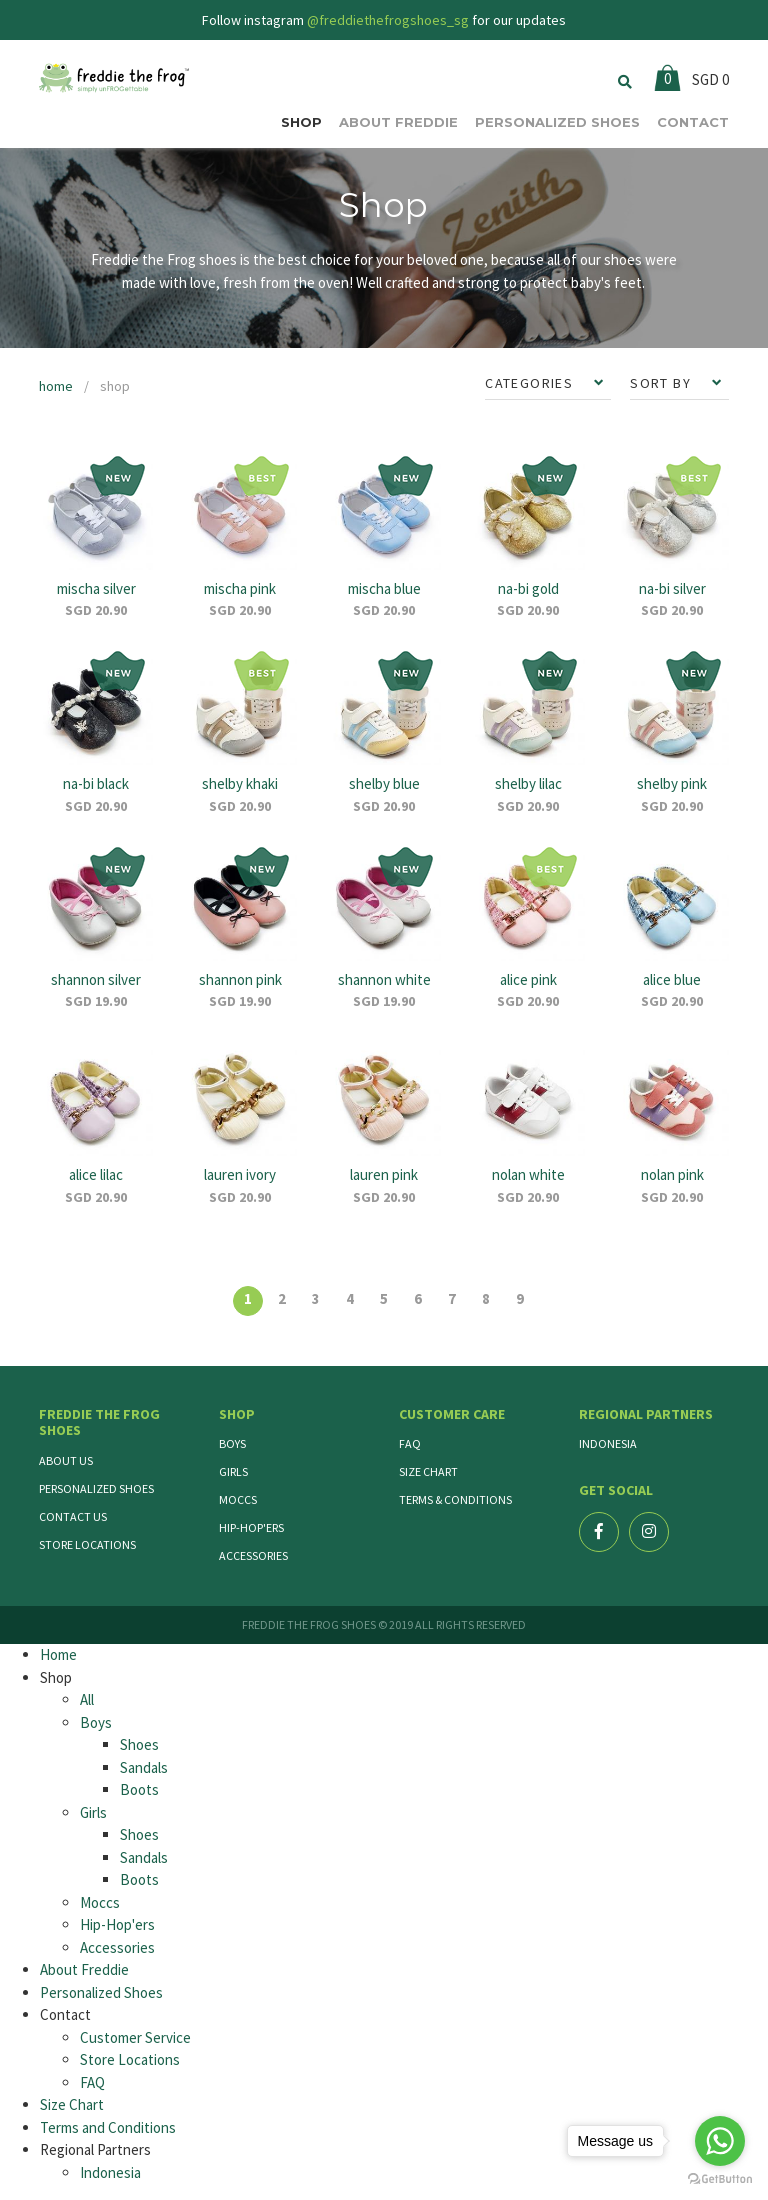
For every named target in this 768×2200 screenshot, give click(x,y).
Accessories (253, 1555)
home (56, 386)
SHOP (301, 122)
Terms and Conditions (108, 2127)
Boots (139, 1789)
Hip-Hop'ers (251, 1527)
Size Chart (428, 1471)
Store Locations (87, 1544)
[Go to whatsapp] (720, 2141)
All (87, 1699)
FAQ (410, 1443)
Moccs (238, 1499)
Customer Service (135, 2037)
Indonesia (608, 1443)
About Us (66, 1460)
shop (115, 386)
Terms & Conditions (455, 1499)
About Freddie (84, 1969)
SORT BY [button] (662, 383)
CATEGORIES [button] (531, 383)
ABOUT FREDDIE (398, 122)
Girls (233, 1471)
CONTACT (693, 122)
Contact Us (73, 1516)
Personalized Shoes (96, 1488)
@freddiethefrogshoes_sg (388, 20)
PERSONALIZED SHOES (557, 122)
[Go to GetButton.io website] (720, 2179)
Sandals (144, 1767)
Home (58, 1654)
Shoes (139, 1744)
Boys (232, 1443)
